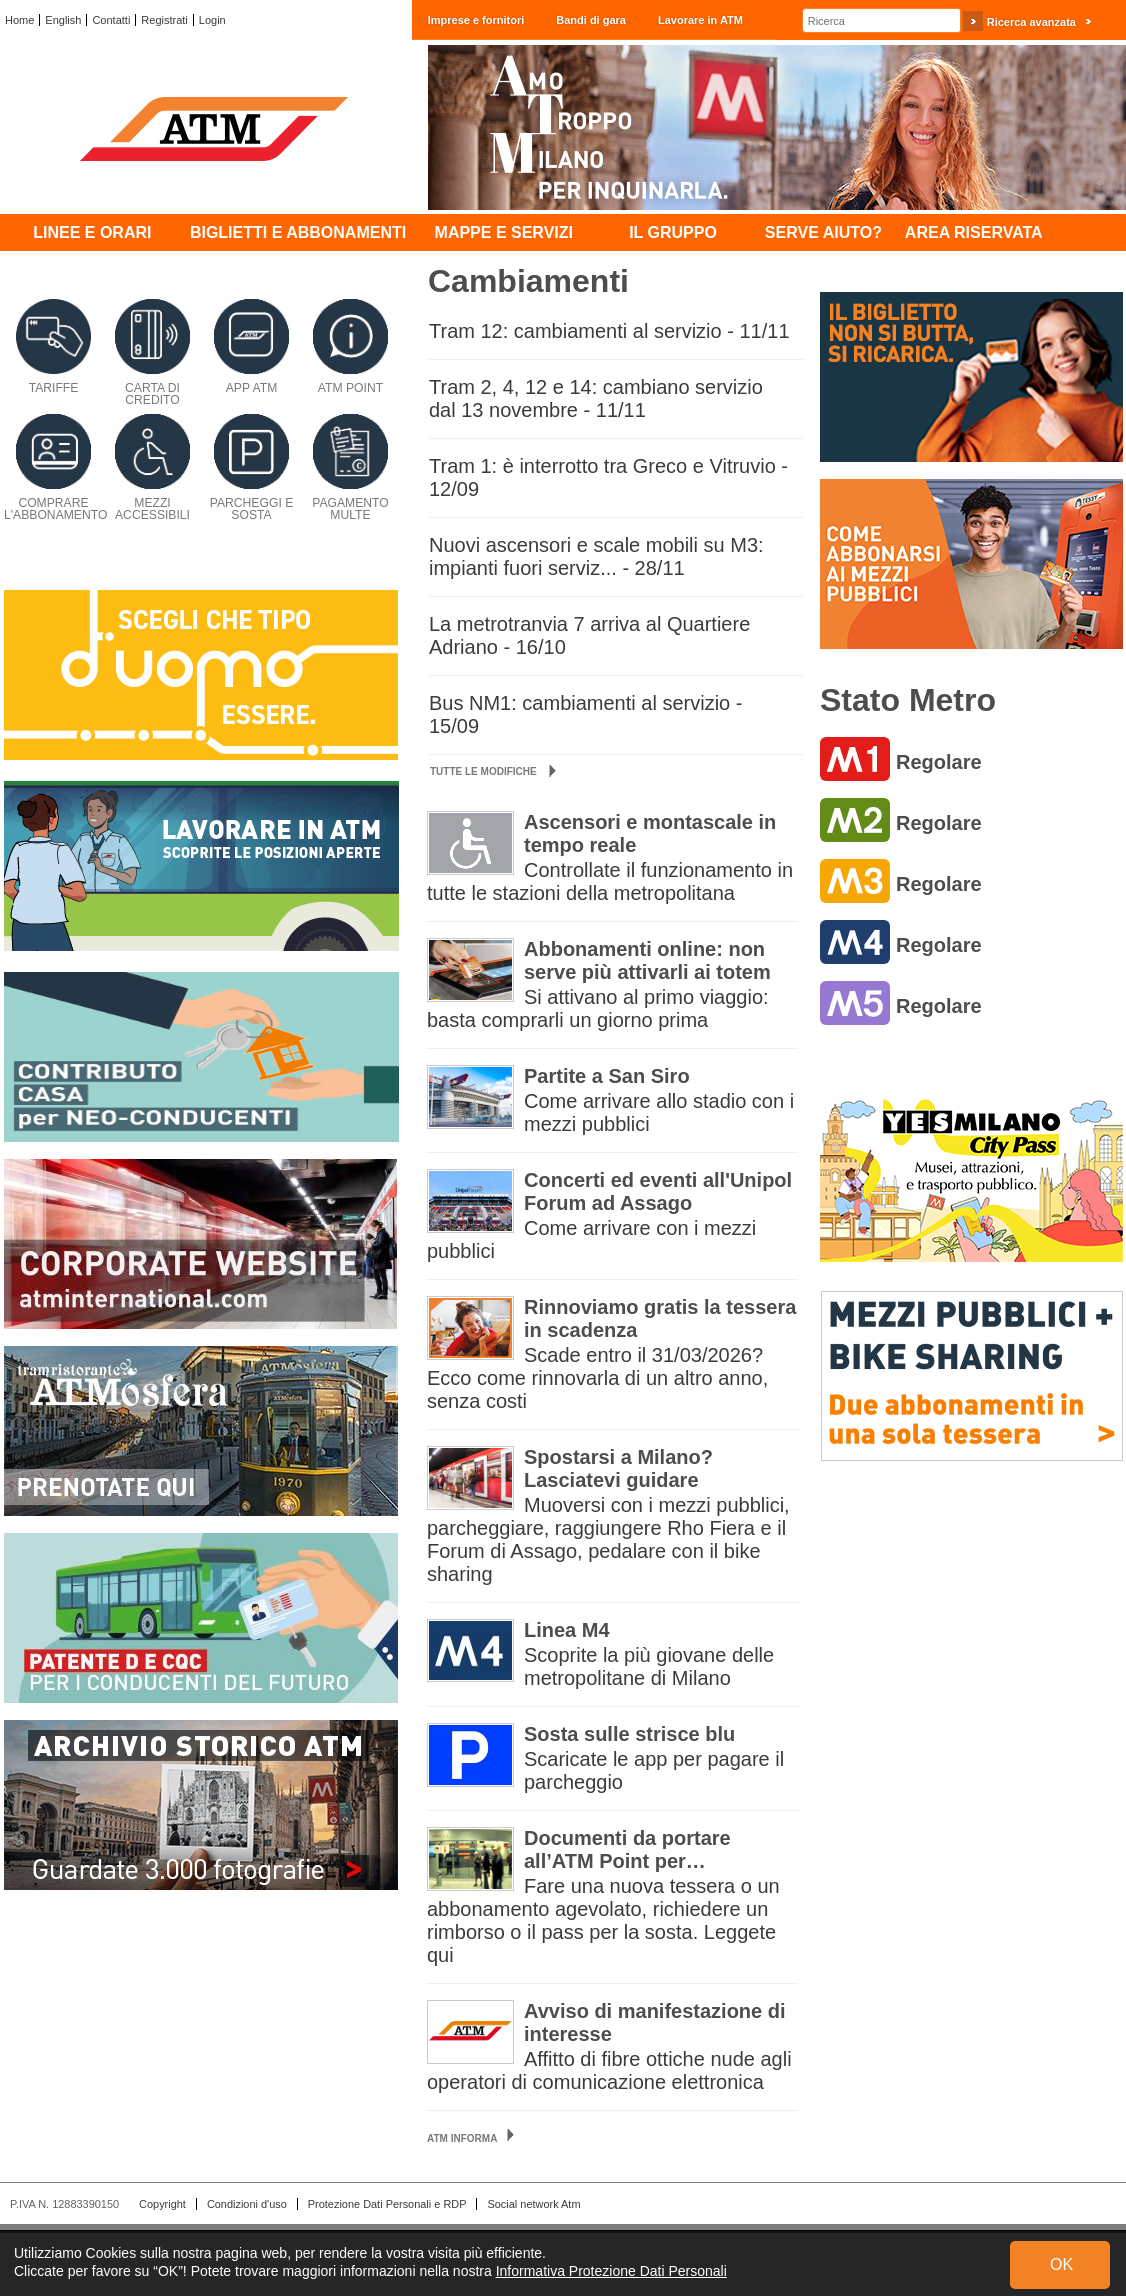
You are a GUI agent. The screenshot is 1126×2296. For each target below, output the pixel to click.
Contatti (111, 20)
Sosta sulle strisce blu (629, 1734)
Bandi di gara (591, 20)
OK (1061, 2264)
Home (19, 20)
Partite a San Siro (607, 1076)
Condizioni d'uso (247, 2204)
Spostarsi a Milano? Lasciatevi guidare (618, 1468)
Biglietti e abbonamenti (298, 232)
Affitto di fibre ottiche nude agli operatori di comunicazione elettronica (609, 2070)
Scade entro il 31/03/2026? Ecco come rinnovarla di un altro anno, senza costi (597, 1378)
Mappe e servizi (504, 232)
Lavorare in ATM (700, 20)
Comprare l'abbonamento (55, 509)
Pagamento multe (350, 509)
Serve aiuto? (823, 232)
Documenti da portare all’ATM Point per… (627, 1849)
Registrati (164, 20)
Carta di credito (152, 394)
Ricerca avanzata (1031, 22)
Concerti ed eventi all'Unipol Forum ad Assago (658, 1191)
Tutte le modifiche (493, 771)
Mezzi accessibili (152, 509)
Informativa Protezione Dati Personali (611, 2271)
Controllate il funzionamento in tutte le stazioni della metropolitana (610, 881)
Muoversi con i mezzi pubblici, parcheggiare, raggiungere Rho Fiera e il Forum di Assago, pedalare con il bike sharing (608, 1539)
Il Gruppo (673, 232)
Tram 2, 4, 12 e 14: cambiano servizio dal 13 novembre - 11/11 (596, 398)
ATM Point (350, 388)
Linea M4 (567, 1630)
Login (212, 20)
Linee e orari (92, 232)
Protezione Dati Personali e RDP (387, 2204)
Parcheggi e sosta (252, 509)
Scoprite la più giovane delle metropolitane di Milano (649, 1666)
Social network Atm (533, 2204)
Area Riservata (974, 232)
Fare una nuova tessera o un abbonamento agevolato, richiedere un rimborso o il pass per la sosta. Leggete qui (603, 1920)
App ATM (252, 388)
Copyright (162, 2204)
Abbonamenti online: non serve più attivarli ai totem (647, 960)
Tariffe (54, 388)
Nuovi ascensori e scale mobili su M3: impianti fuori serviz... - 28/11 (596, 556)
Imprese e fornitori (476, 20)
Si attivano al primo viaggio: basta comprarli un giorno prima (598, 1008)
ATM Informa (462, 2138)
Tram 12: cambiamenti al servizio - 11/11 (609, 331)
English (63, 20)
